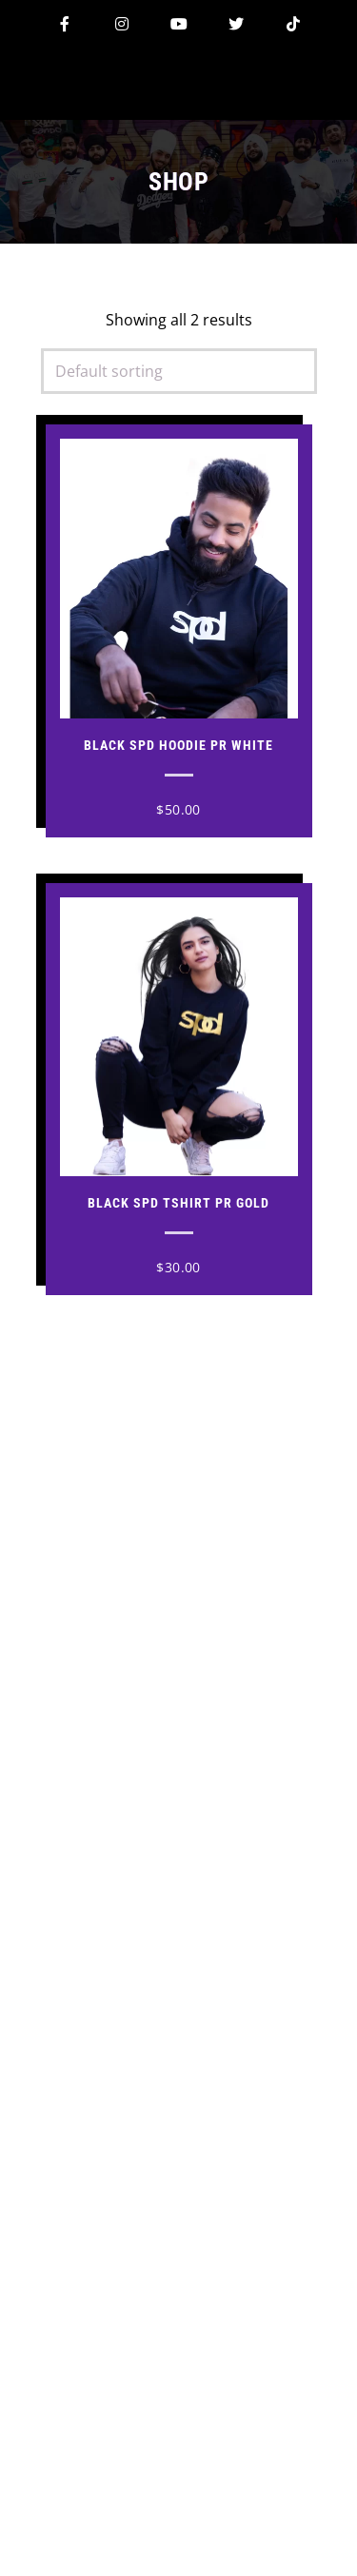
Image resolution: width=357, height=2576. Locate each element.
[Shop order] (179, 371)
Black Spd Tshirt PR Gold (178, 1202)
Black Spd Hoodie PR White (178, 745)
